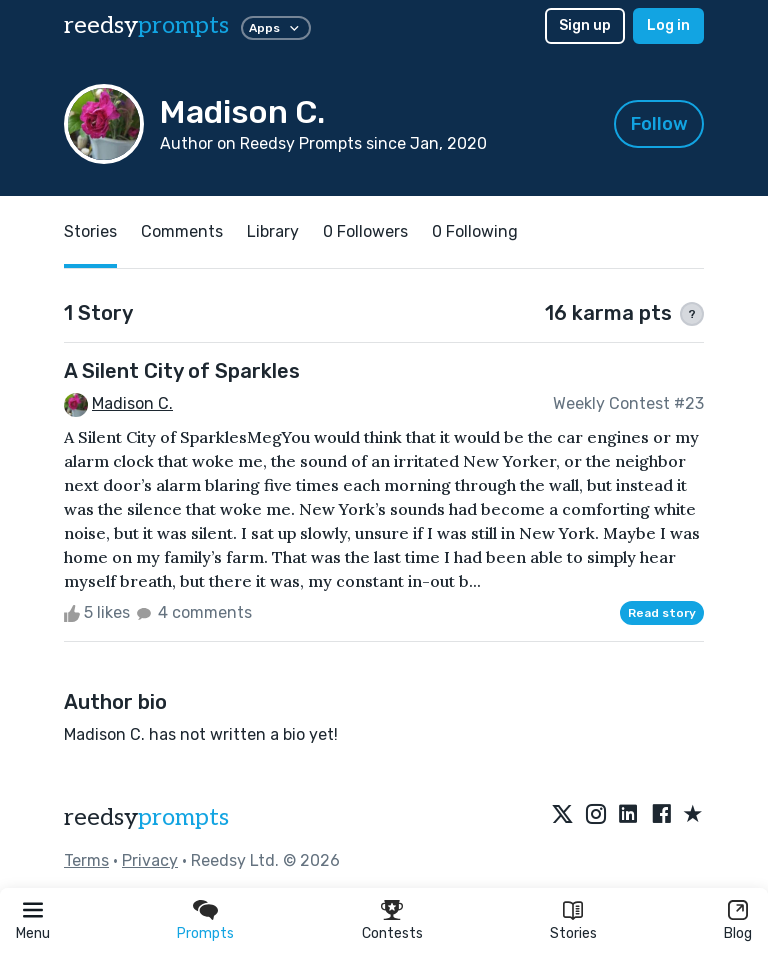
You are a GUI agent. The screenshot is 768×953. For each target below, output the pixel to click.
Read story (662, 613)
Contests (392, 933)
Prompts (205, 933)
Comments (182, 231)
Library (273, 231)
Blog (738, 933)
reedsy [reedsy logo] (146, 25)
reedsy (146, 817)
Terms (86, 860)
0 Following (475, 231)
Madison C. (132, 403)
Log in (668, 25)
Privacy (150, 860)
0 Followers (365, 231)
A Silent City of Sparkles (182, 371)
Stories (573, 933)
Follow (659, 124)
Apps (276, 28)
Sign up (585, 25)
